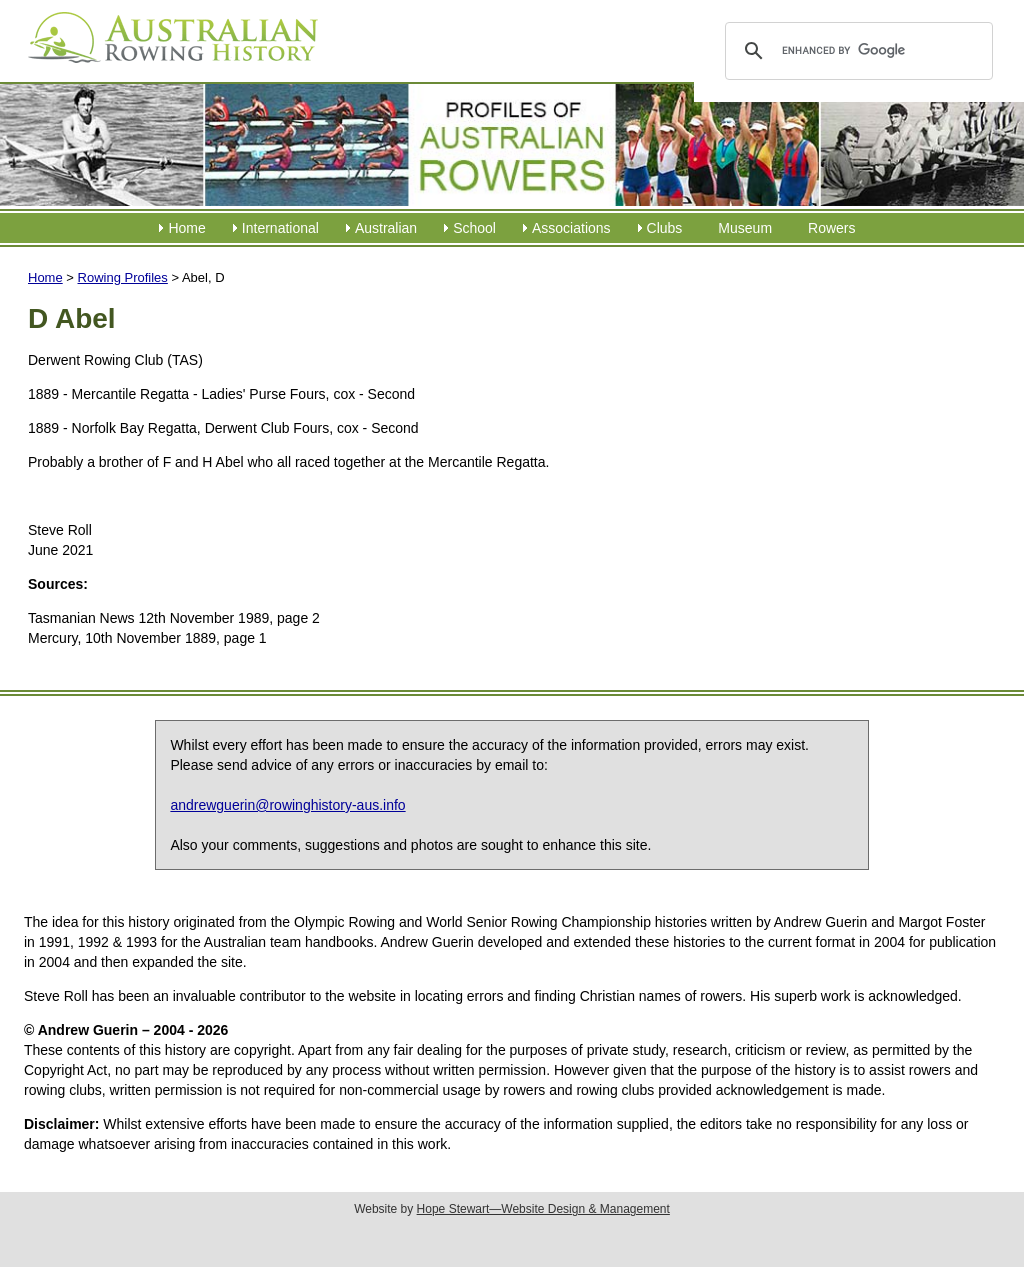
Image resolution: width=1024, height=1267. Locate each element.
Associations (571, 228)
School (474, 228)
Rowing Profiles (123, 277)
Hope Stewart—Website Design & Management (543, 1209)
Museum (745, 228)
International (280, 228)
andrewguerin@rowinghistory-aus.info (287, 805)
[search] (855, 51)
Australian (386, 228)
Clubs (665, 228)
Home (186, 228)
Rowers (831, 228)
